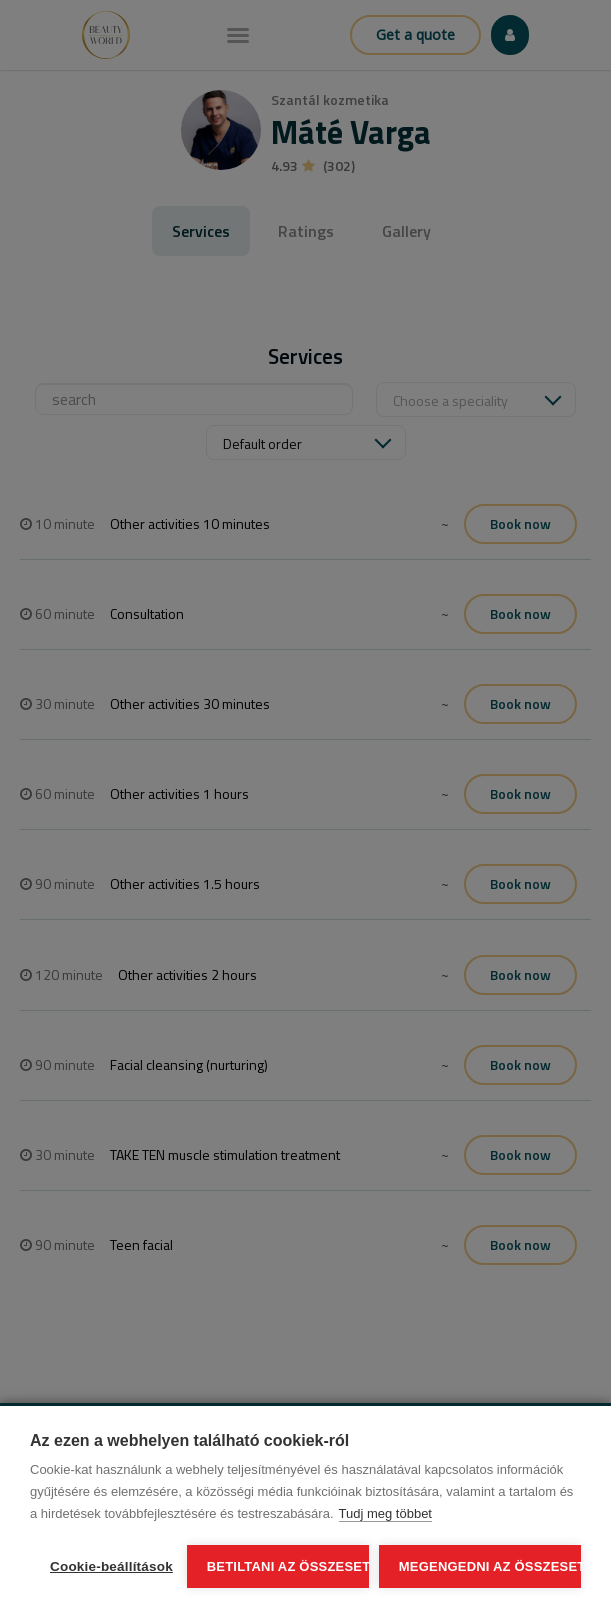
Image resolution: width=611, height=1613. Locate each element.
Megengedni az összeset (490, 1566)
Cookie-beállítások (111, 1566)
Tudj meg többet (385, 1513)
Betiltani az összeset (288, 1566)
